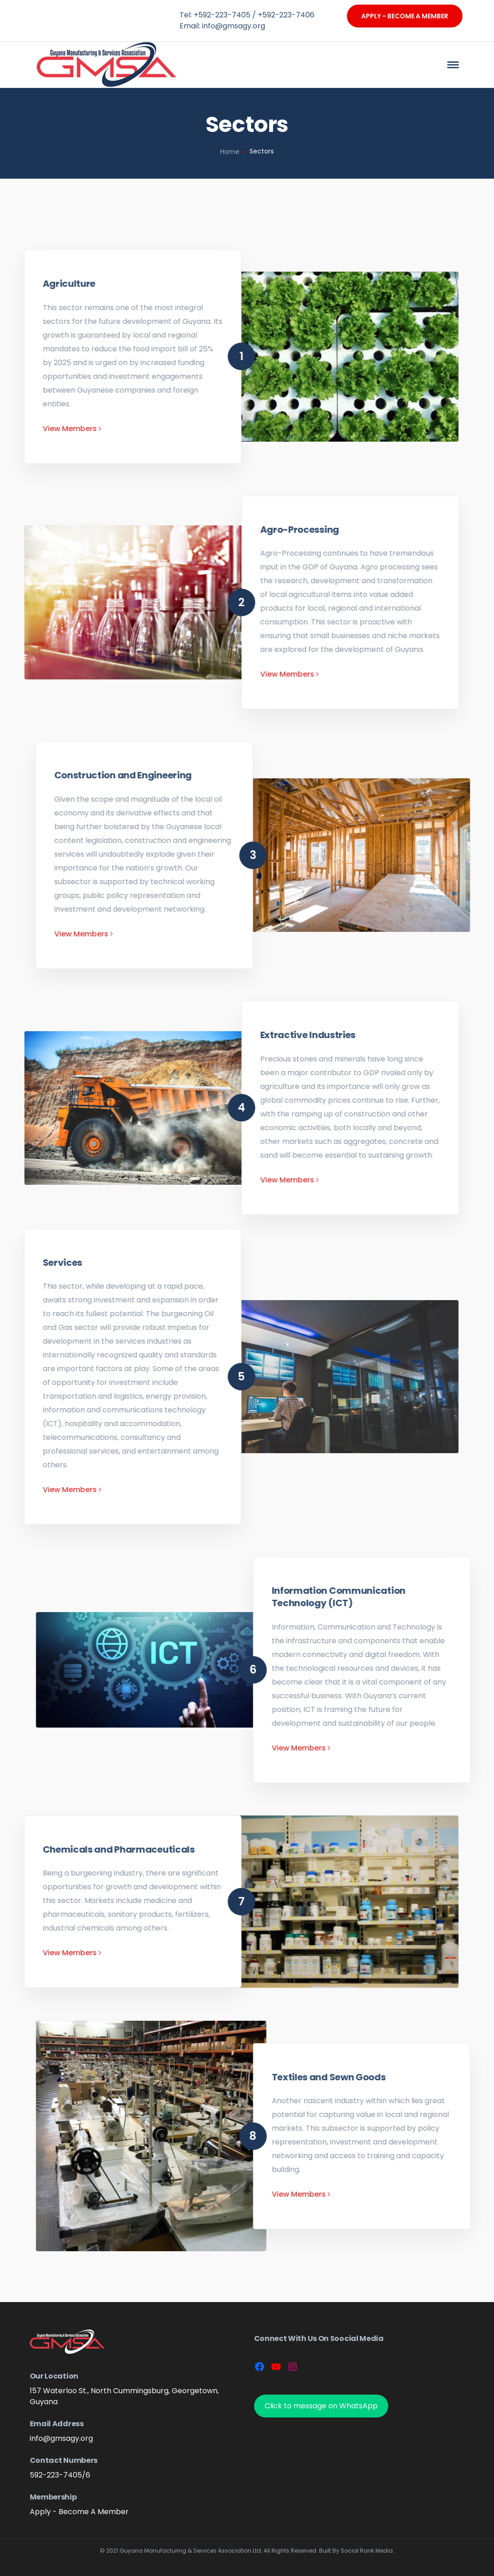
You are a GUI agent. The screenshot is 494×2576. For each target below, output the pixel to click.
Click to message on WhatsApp (321, 2406)
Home (229, 151)
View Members (384, 934)
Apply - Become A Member (404, 16)
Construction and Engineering (424, 775)
